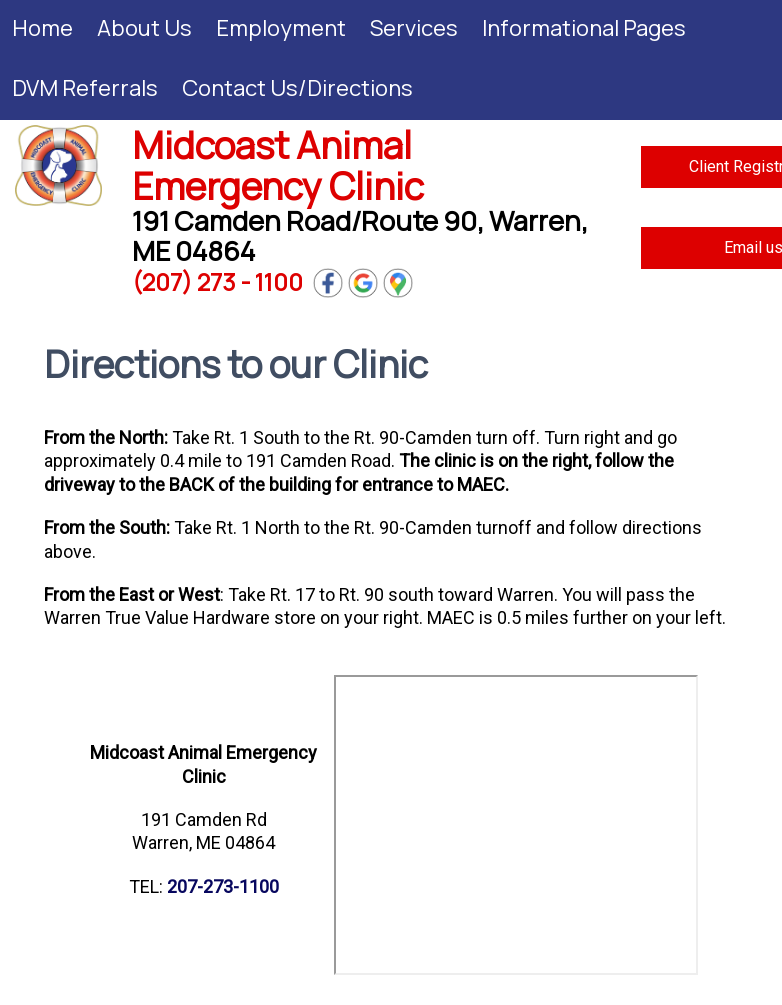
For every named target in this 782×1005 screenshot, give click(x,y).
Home (42, 28)
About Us (144, 28)
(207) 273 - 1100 (217, 281)
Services (414, 28)
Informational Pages (584, 28)
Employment (281, 28)
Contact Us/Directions (297, 88)
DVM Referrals (85, 88)
